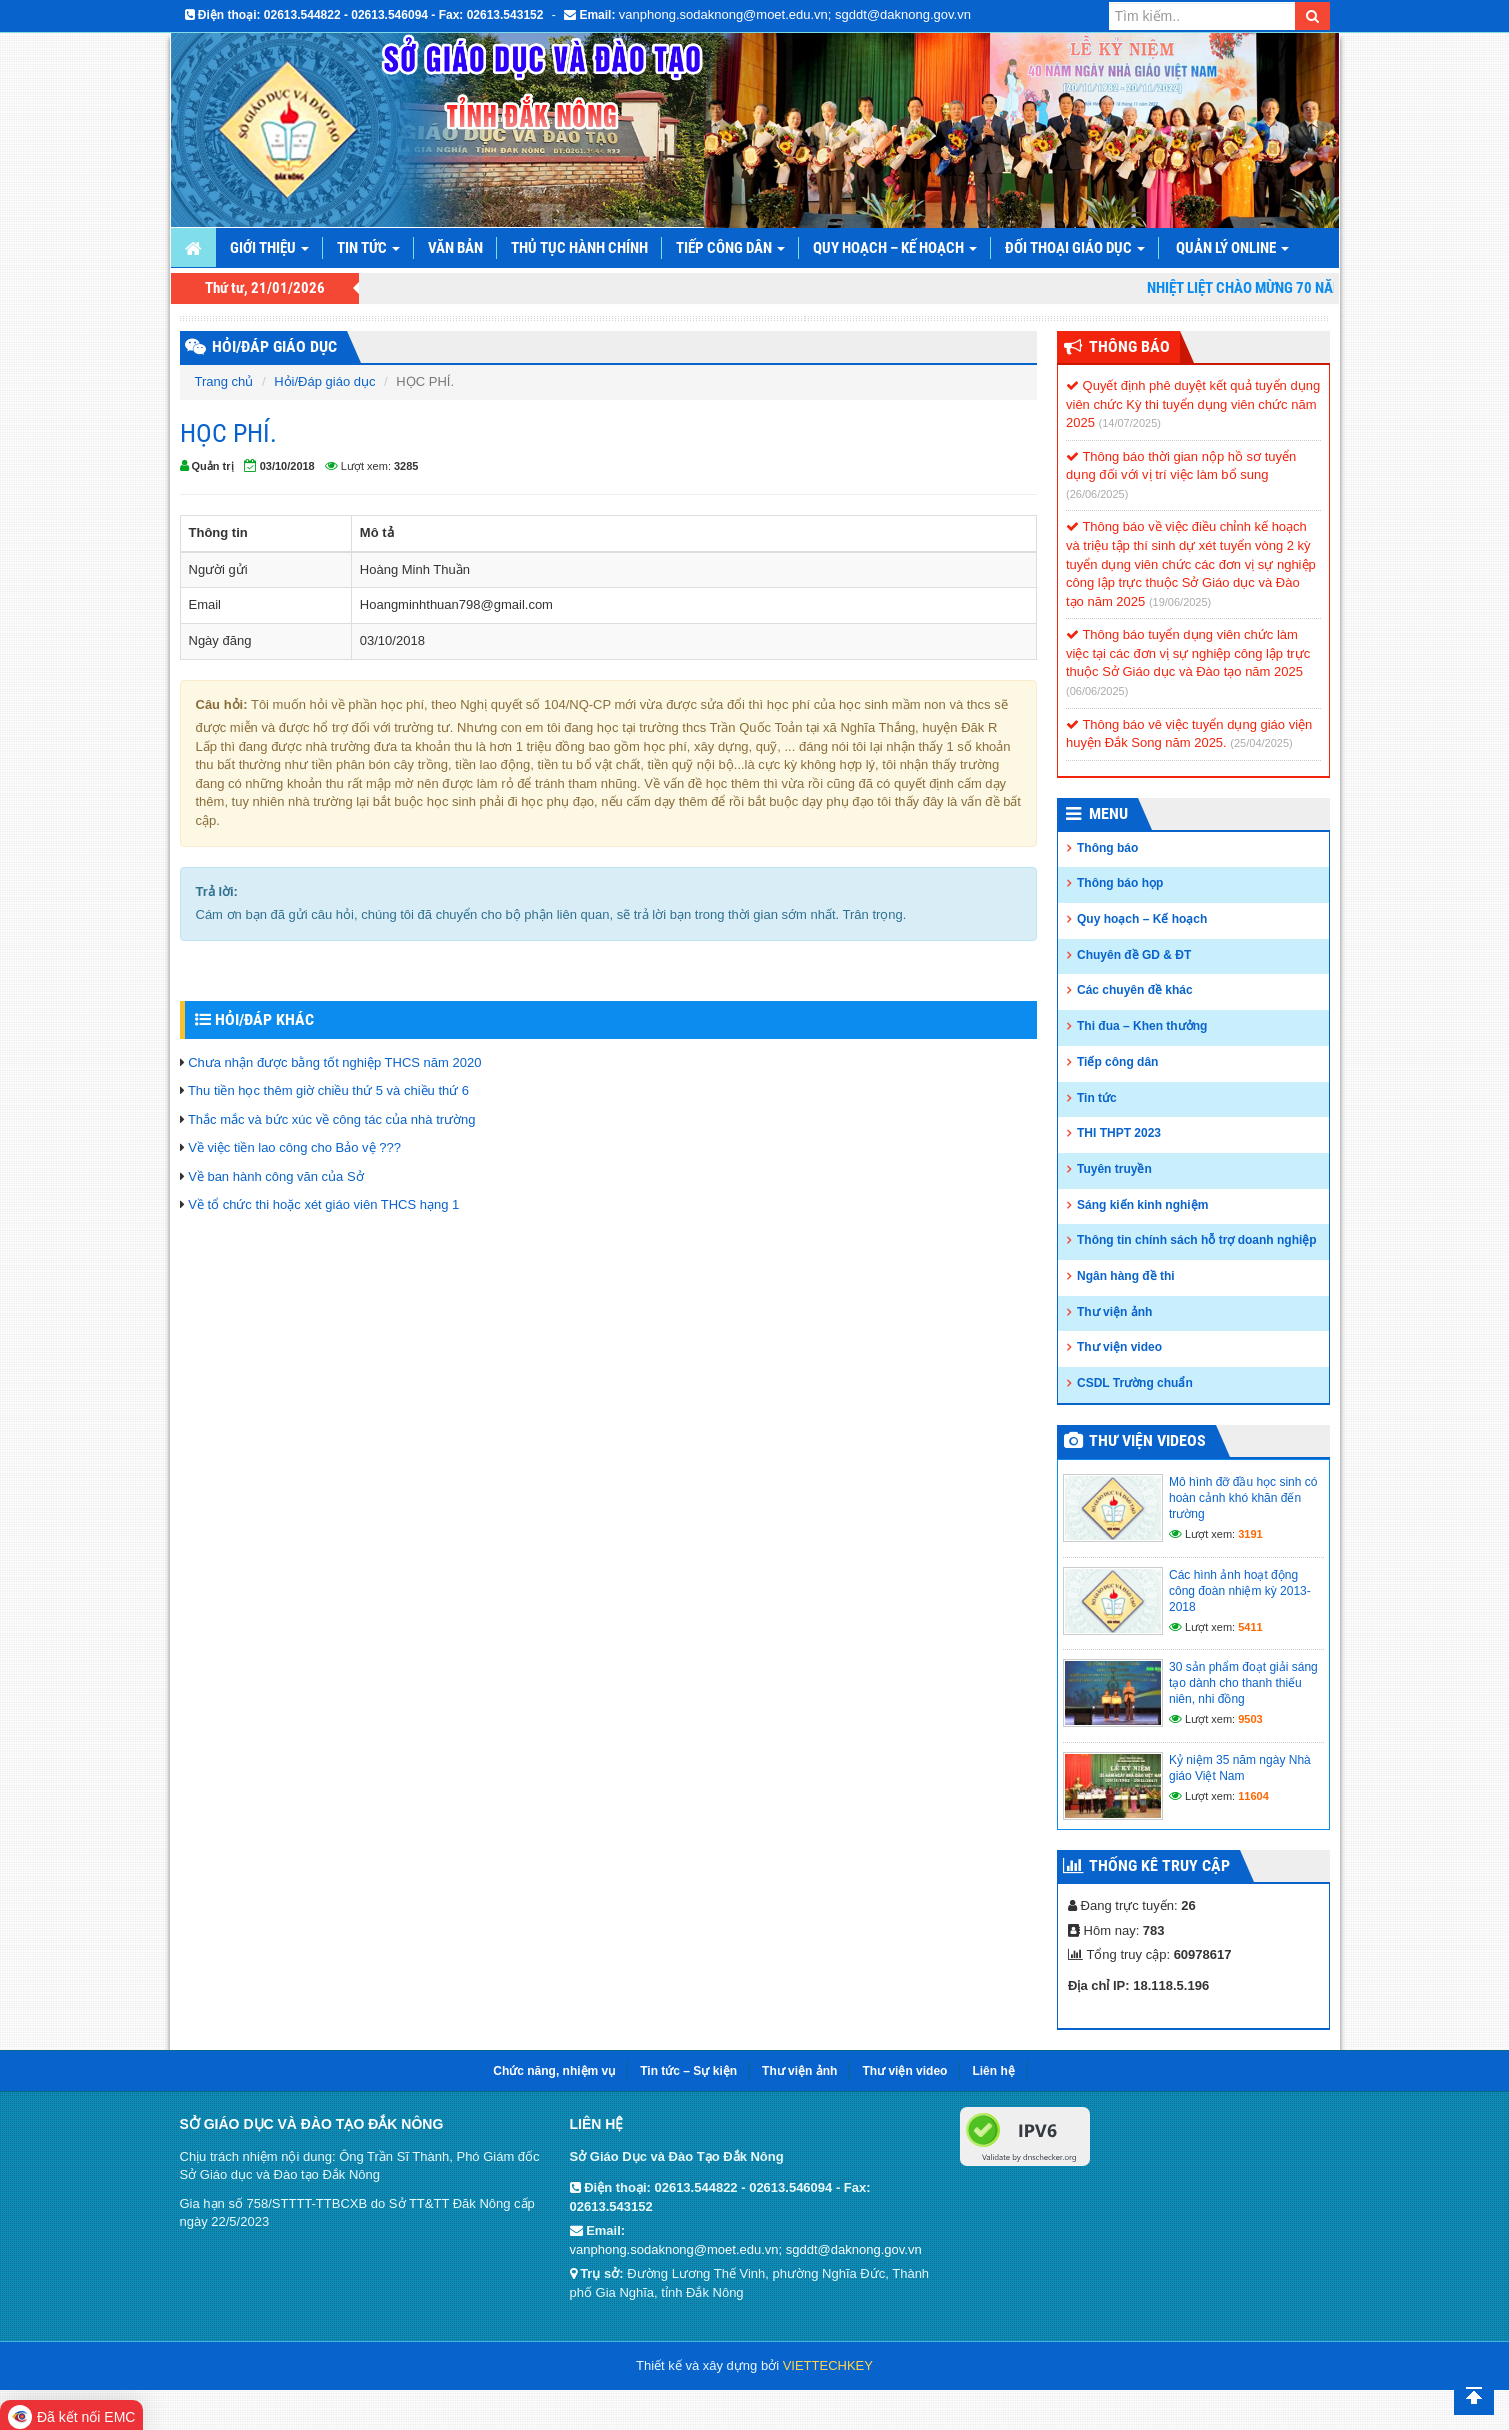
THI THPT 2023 (1119, 1133)
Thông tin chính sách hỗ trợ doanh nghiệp (1197, 1240)
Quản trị (213, 466)
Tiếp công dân (730, 248)
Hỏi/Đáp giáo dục (324, 381)
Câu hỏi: (222, 704)
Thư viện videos (1147, 1440)
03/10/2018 (287, 466)
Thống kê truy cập (1159, 1865)
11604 (1253, 1796)
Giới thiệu (269, 248)
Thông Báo (1129, 346)
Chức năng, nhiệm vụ (554, 2071)
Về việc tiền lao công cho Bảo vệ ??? (294, 1147)
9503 (1250, 1719)
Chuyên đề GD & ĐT (1134, 955)
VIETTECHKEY (828, 2365)
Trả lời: (217, 891)
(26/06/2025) (1097, 494)
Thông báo (1107, 848)
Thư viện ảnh (1114, 1312)
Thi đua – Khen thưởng (1142, 1026)
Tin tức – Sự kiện (688, 2071)
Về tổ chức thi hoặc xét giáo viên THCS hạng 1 (323, 1204)
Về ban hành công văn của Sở (276, 1176)
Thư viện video (1119, 1347)
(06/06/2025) (1097, 691)
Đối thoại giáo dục (1075, 248)
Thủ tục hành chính (579, 248)
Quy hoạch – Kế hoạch (895, 248)
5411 (1250, 1627)
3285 (406, 466)
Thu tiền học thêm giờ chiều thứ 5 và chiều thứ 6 (328, 1090)
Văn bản (455, 248)
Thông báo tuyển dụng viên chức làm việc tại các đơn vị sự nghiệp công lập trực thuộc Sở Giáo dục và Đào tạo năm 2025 (1188, 653)
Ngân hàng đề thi (1126, 1276)
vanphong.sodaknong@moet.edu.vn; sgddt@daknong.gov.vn (795, 14)
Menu (1108, 813)
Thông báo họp (1120, 883)
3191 (1250, 1534)
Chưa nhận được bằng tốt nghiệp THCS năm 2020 (334, 1062)
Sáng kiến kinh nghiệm (1142, 1205)
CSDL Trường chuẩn (1135, 1383)
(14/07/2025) (1130, 423)
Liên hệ (993, 2071)
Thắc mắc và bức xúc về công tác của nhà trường (332, 1119)
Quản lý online (1232, 248)
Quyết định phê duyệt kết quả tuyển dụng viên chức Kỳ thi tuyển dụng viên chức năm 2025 (1193, 404)
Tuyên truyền (1114, 1169)
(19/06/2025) (1180, 602)
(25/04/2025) (1261, 743)
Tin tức (368, 248)
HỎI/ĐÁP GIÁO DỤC (274, 346)
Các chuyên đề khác (1135, 990)
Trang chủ (224, 381)
